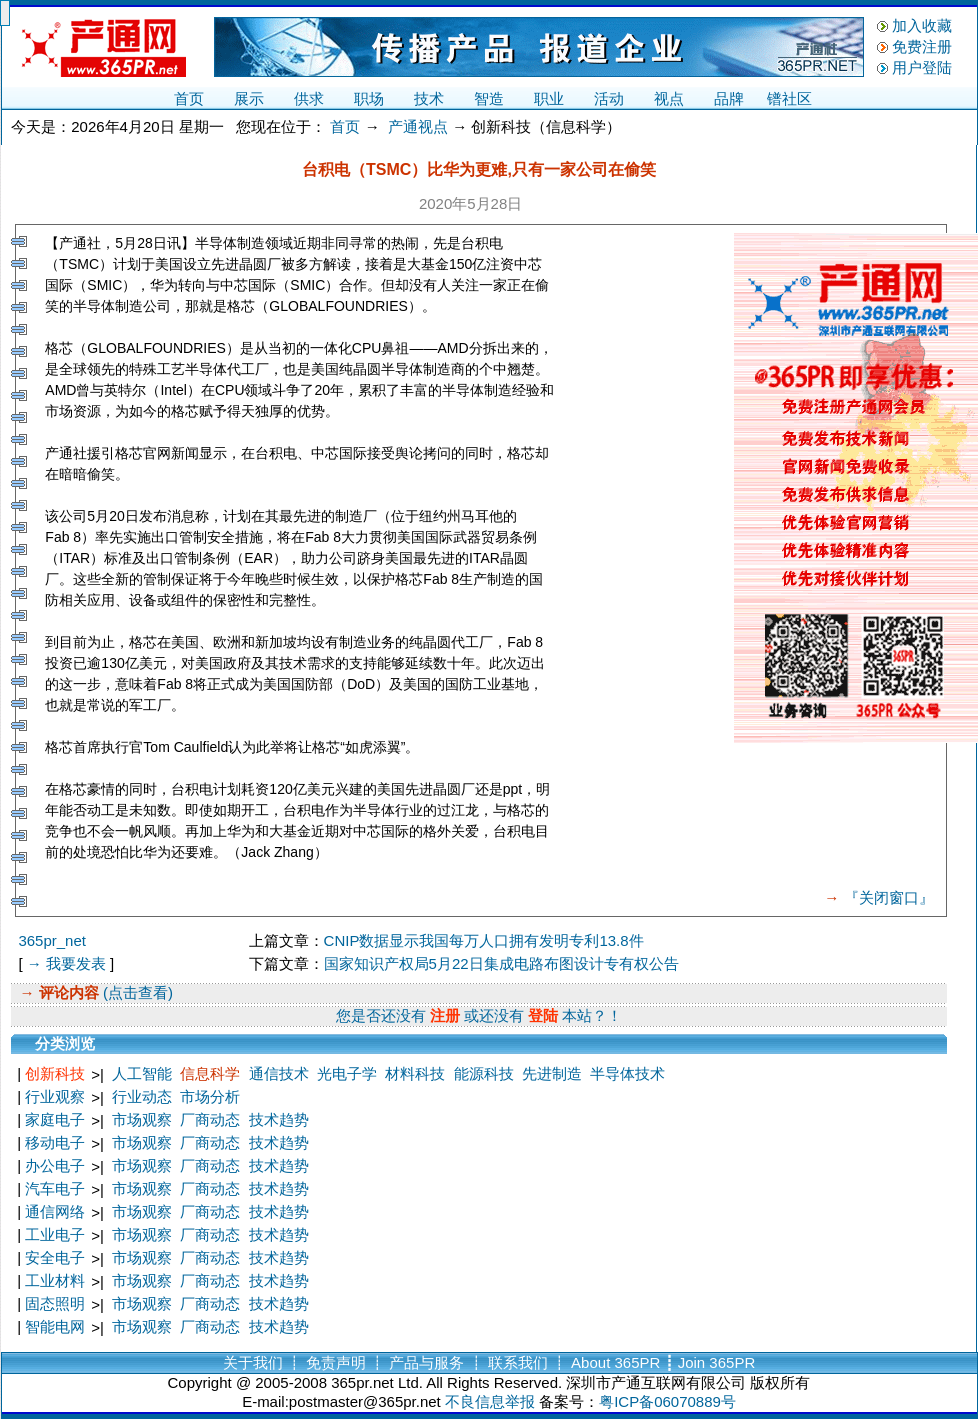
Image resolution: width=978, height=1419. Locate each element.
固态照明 (55, 1303)
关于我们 (253, 1362)
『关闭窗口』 (889, 897)
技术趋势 (279, 1119)
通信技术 (279, 1073)
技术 (429, 98)
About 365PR (615, 1362)
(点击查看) (136, 992)
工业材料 (55, 1280)
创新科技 (55, 1073)
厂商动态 (210, 1119)
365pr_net (52, 940)
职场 (369, 98)
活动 (609, 98)
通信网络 (55, 1211)
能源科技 (484, 1073)
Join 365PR (717, 1362)
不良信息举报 (490, 1401)
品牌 (729, 98)
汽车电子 (55, 1188)
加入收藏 (922, 25)
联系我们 (518, 1362)
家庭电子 (55, 1119)
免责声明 (336, 1362)
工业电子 (55, 1234)
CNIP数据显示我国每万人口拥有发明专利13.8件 (484, 940)
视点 (669, 98)
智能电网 (55, 1326)
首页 (189, 98)
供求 (309, 98)
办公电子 (55, 1165)
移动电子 (55, 1142)
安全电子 (55, 1257)
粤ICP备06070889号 (667, 1401)
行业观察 (55, 1096)
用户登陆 (922, 67)
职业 (549, 98)
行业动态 (142, 1096)
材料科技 (415, 1073)
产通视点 (418, 126)
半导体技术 (627, 1073)
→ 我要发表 (66, 963)
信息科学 (210, 1073)
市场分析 (210, 1096)
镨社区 (789, 98)
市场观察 (142, 1119)
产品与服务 (426, 1362)
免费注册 (922, 46)
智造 (489, 98)
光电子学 (347, 1073)
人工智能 (142, 1073)
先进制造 (552, 1073)
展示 (249, 98)
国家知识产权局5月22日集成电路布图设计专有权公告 (501, 963)
